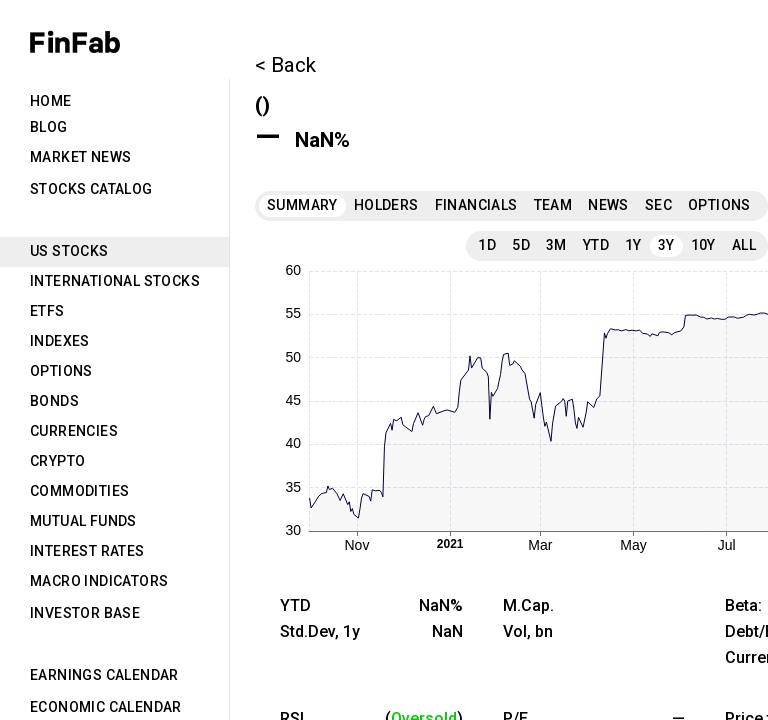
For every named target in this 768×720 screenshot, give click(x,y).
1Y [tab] (633, 245)
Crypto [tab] (57, 461)
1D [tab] (487, 245)
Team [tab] (553, 205)
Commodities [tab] (79, 491)
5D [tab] (521, 245)
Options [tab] (61, 371)
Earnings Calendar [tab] (104, 675)
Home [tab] (51, 101)
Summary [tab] (302, 205)
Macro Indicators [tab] (99, 581)
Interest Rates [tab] (87, 551)
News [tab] (608, 205)
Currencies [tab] (74, 431)
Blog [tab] (49, 127)
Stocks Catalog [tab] (91, 189)
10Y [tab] (703, 245)
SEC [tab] (658, 205)
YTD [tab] (596, 245)
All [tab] (744, 245)
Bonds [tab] (54, 401)
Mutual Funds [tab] (83, 521)
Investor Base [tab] (85, 613)
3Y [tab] (666, 245)
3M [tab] (556, 245)
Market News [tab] (80, 157)
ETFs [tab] (47, 311)
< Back (285, 65)
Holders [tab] (386, 205)
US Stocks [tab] (69, 251)
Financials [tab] (476, 205)
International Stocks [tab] (115, 281)
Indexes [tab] (60, 341)
